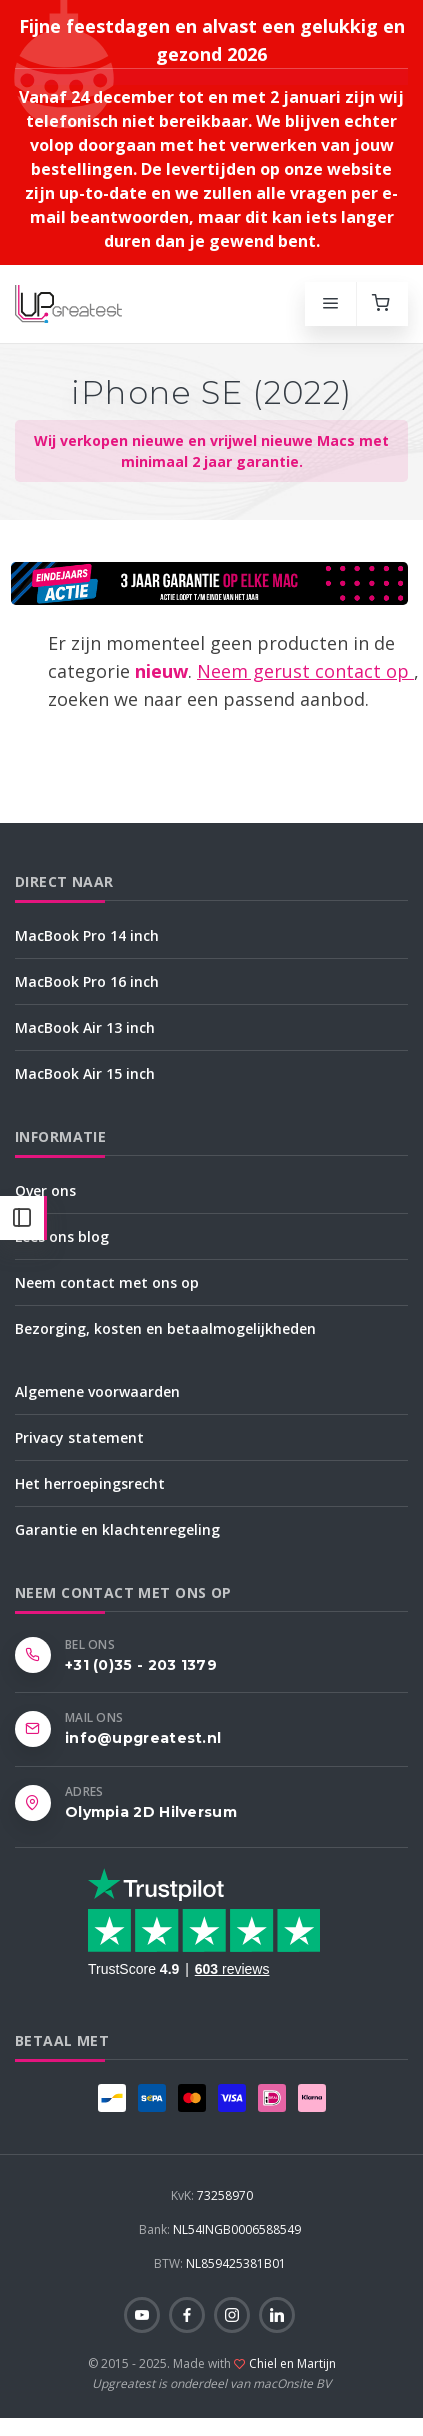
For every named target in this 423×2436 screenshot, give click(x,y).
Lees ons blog (62, 1236)
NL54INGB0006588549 (220, 2229)
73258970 (212, 2195)
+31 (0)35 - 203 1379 (141, 1665)
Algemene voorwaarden (97, 1391)
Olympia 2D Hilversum (151, 1812)
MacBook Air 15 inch (85, 1073)
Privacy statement (79, 1437)
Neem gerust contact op (305, 671)
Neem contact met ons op (107, 1282)
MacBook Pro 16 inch (87, 981)
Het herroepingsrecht (90, 1483)
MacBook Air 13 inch (85, 1027)
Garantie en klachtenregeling (117, 1529)
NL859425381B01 (220, 2263)
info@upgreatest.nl (143, 1738)
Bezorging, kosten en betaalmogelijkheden (165, 1328)
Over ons (45, 1190)
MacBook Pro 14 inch (87, 935)
